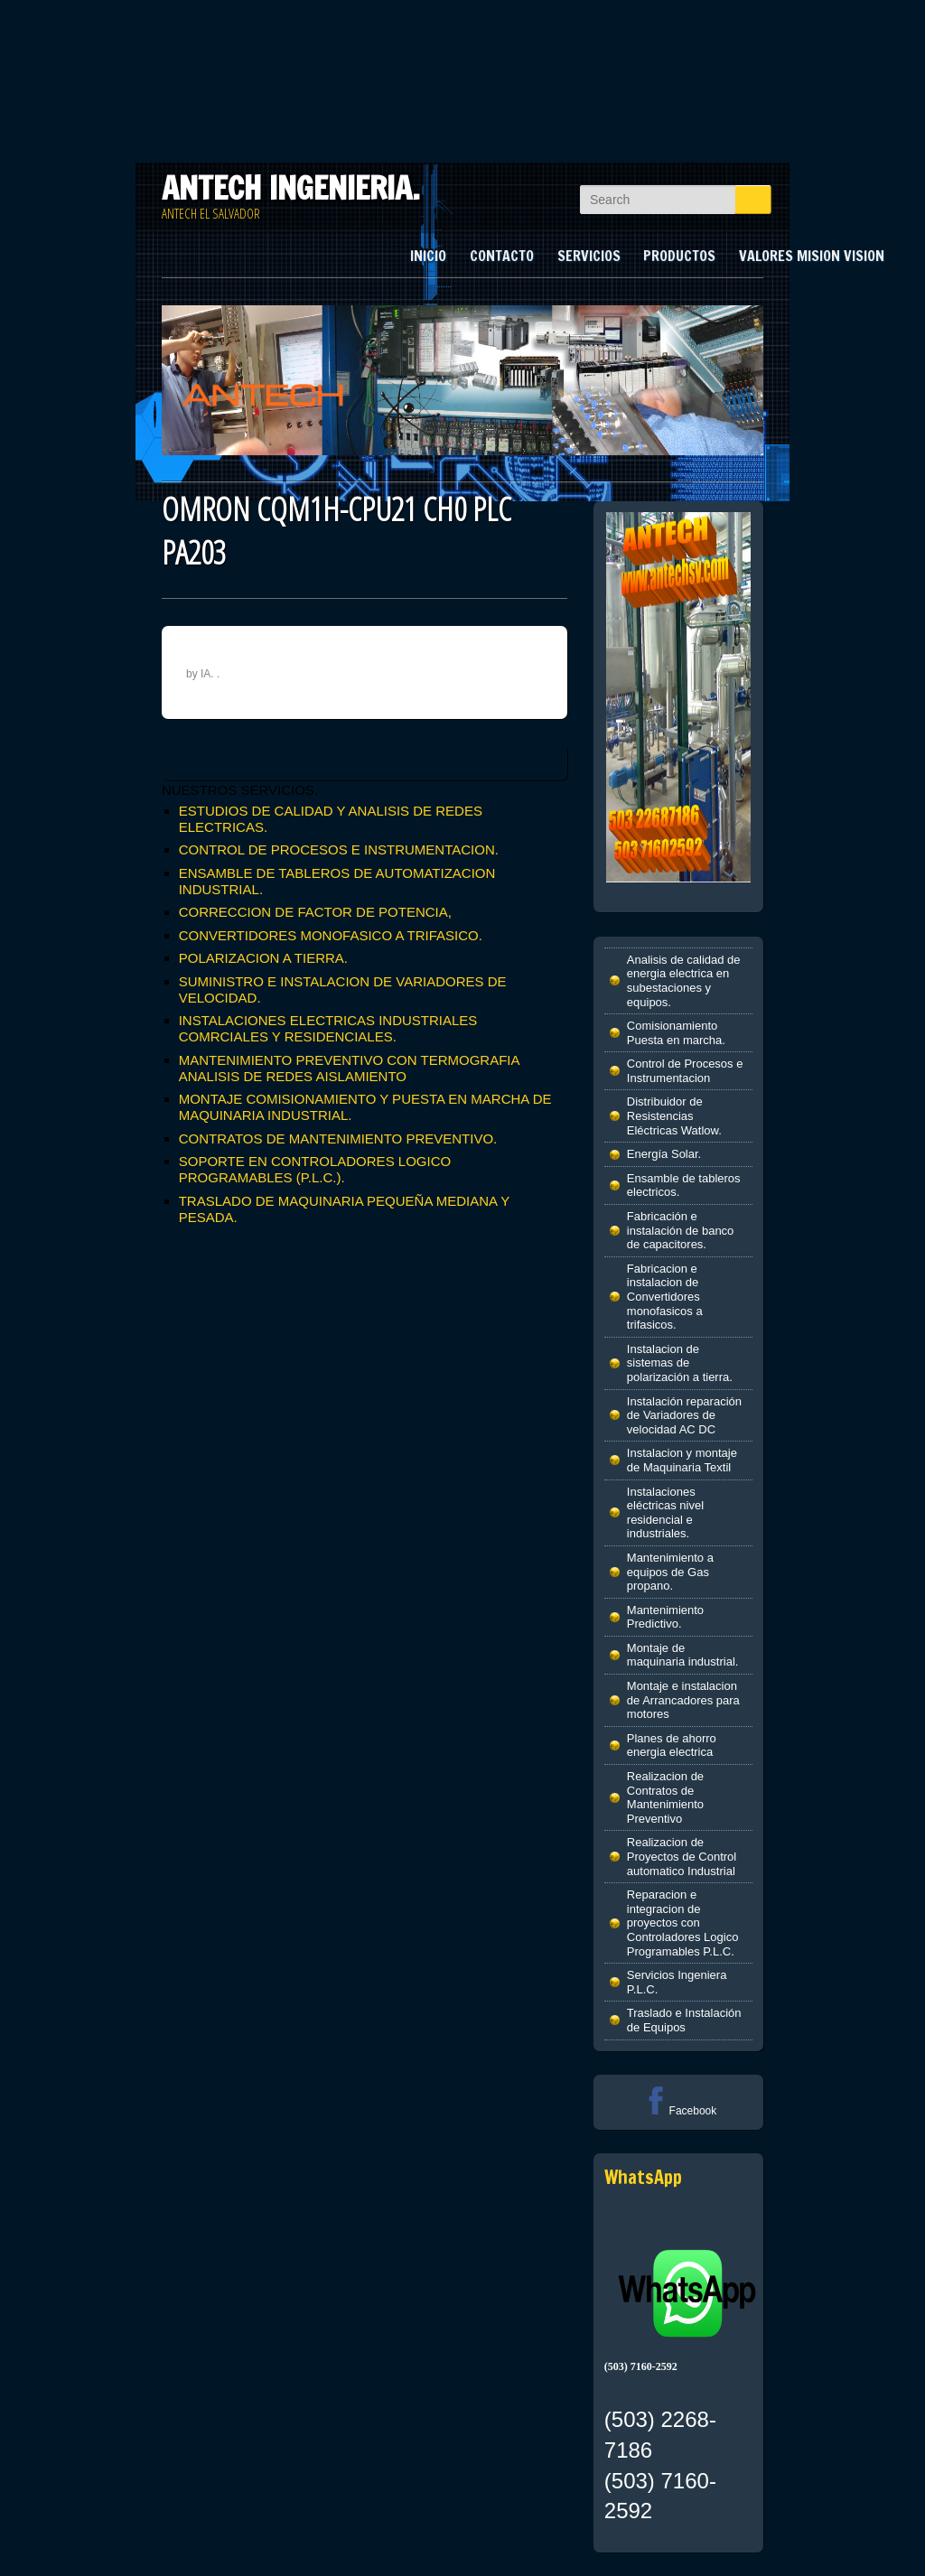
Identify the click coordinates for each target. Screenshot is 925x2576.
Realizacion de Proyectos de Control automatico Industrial (681, 1856)
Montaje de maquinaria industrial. (683, 1655)
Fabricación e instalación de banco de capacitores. (680, 1230)
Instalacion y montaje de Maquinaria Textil (682, 1460)
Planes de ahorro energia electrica (671, 1745)
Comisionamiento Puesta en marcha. (676, 1033)
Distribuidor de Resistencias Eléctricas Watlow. (674, 1115)
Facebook (678, 2111)
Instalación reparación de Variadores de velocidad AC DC (684, 1415)
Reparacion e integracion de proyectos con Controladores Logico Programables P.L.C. (683, 1922)
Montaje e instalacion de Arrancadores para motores (683, 1700)
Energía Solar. (664, 1154)
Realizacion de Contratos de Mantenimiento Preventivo (665, 1797)
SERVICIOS (589, 256)
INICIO (428, 256)
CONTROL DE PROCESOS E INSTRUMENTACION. (339, 849)
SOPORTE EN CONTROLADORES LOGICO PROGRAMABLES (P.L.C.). (315, 1169)
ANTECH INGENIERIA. (291, 187)
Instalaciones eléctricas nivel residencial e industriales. (665, 1513)
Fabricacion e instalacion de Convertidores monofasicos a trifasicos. (665, 1296)
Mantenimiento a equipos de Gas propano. (670, 1571)
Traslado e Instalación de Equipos (684, 2020)
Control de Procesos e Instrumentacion (685, 1071)
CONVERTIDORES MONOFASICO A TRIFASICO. (330, 935)
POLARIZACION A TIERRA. (263, 958)
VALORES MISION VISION (811, 256)
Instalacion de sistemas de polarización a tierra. (680, 1363)
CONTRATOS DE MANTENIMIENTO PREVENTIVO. (338, 1138)
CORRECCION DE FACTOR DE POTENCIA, (315, 911)
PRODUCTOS (679, 256)
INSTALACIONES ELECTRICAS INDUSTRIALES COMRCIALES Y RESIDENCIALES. (328, 1028)
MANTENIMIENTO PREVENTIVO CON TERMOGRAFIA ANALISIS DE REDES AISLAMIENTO (349, 1068)
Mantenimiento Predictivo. (665, 1617)
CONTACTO (502, 256)
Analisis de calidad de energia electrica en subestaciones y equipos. (684, 981)
